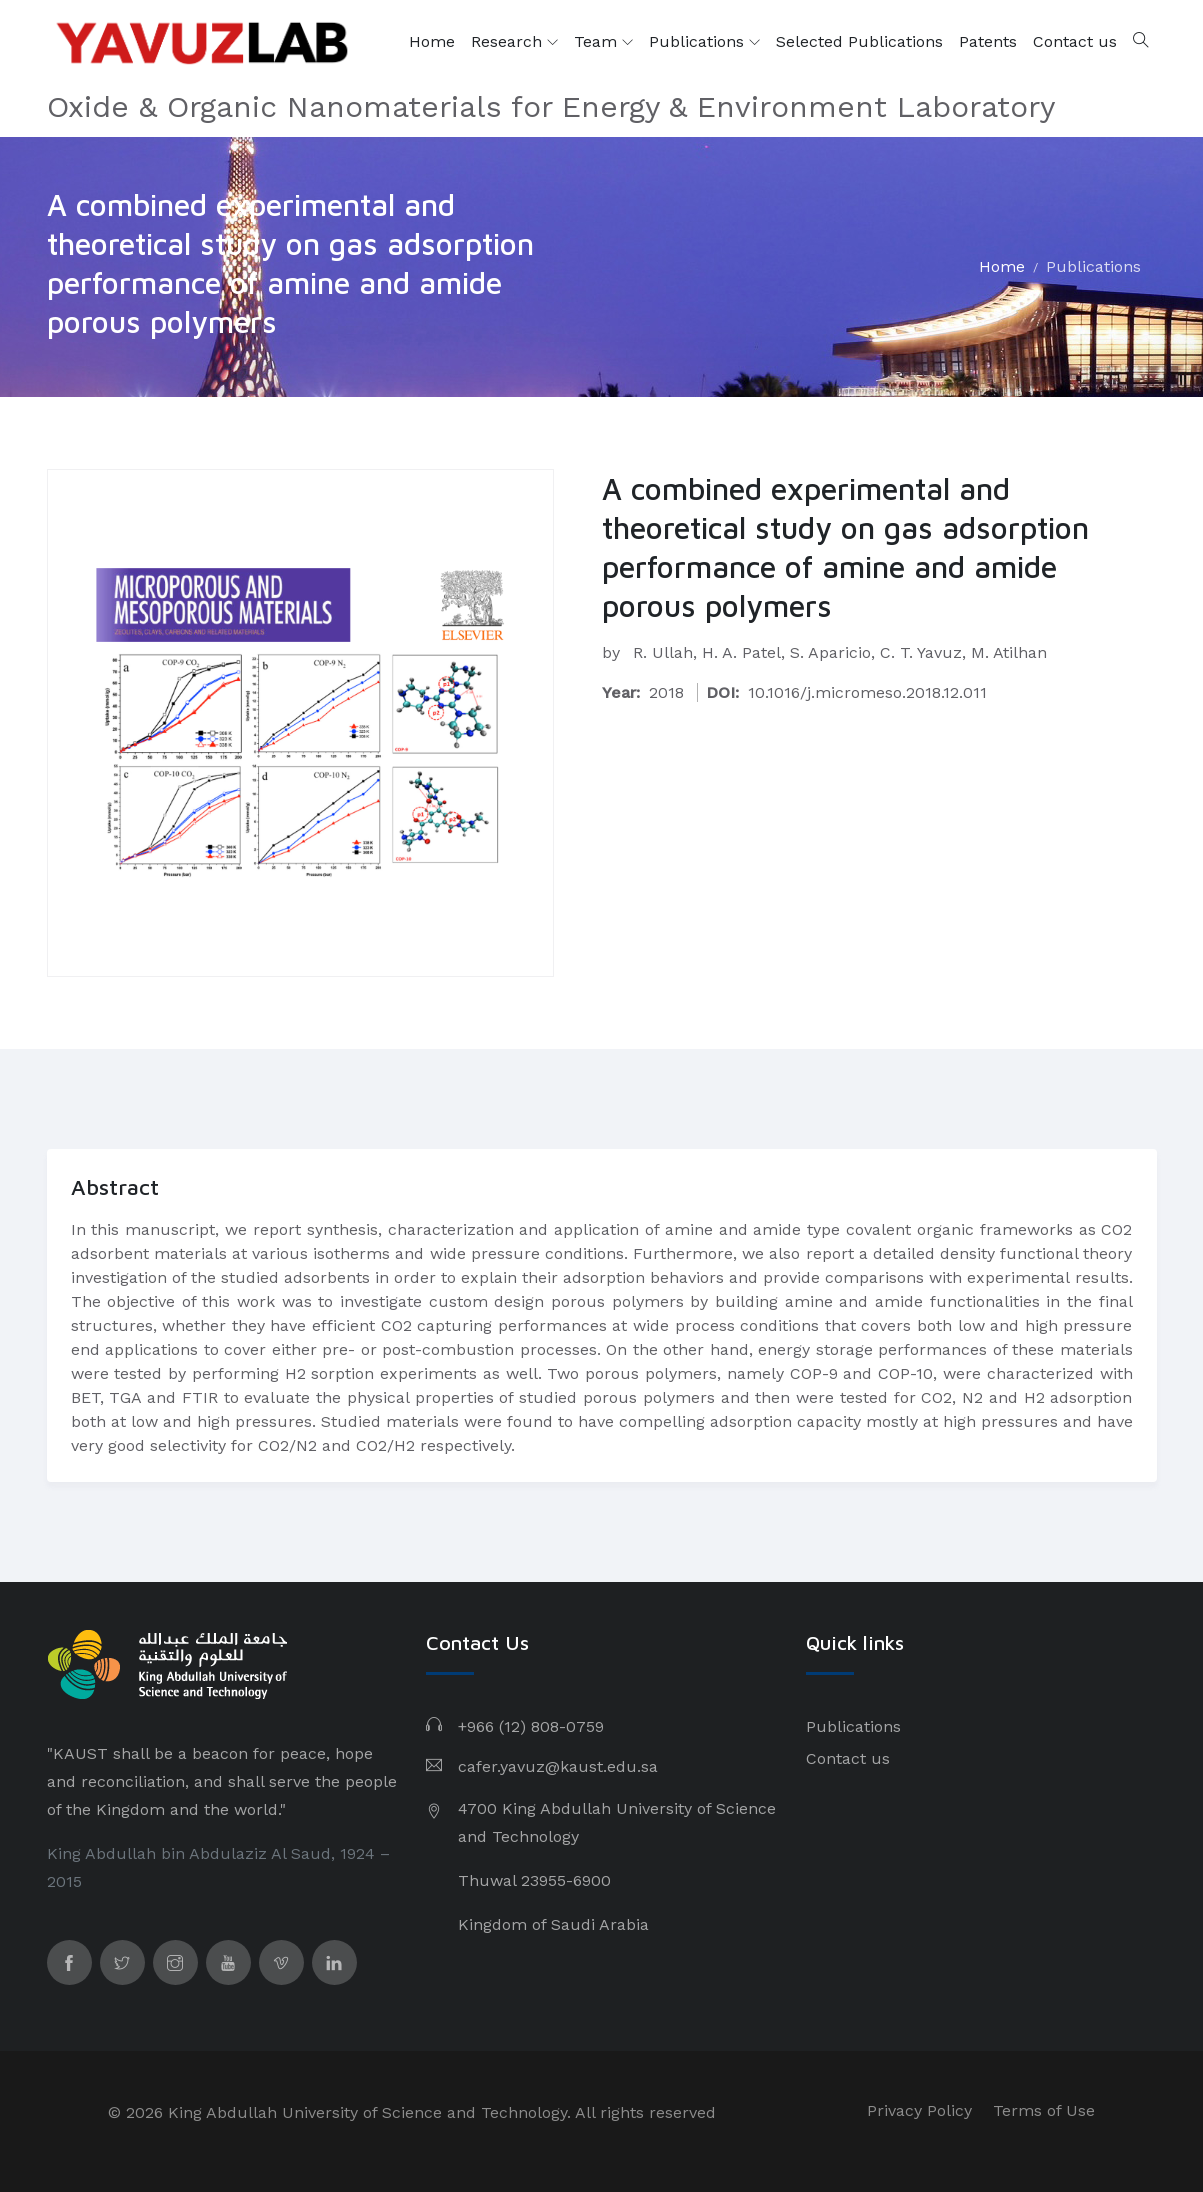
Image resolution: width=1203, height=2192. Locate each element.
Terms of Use (1044, 2110)
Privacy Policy (919, 2110)
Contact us (1075, 41)
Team (603, 42)
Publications (704, 42)
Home (432, 41)
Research (514, 42)
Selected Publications (859, 41)
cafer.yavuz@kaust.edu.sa (558, 1766)
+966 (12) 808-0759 (531, 1726)
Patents (988, 41)
